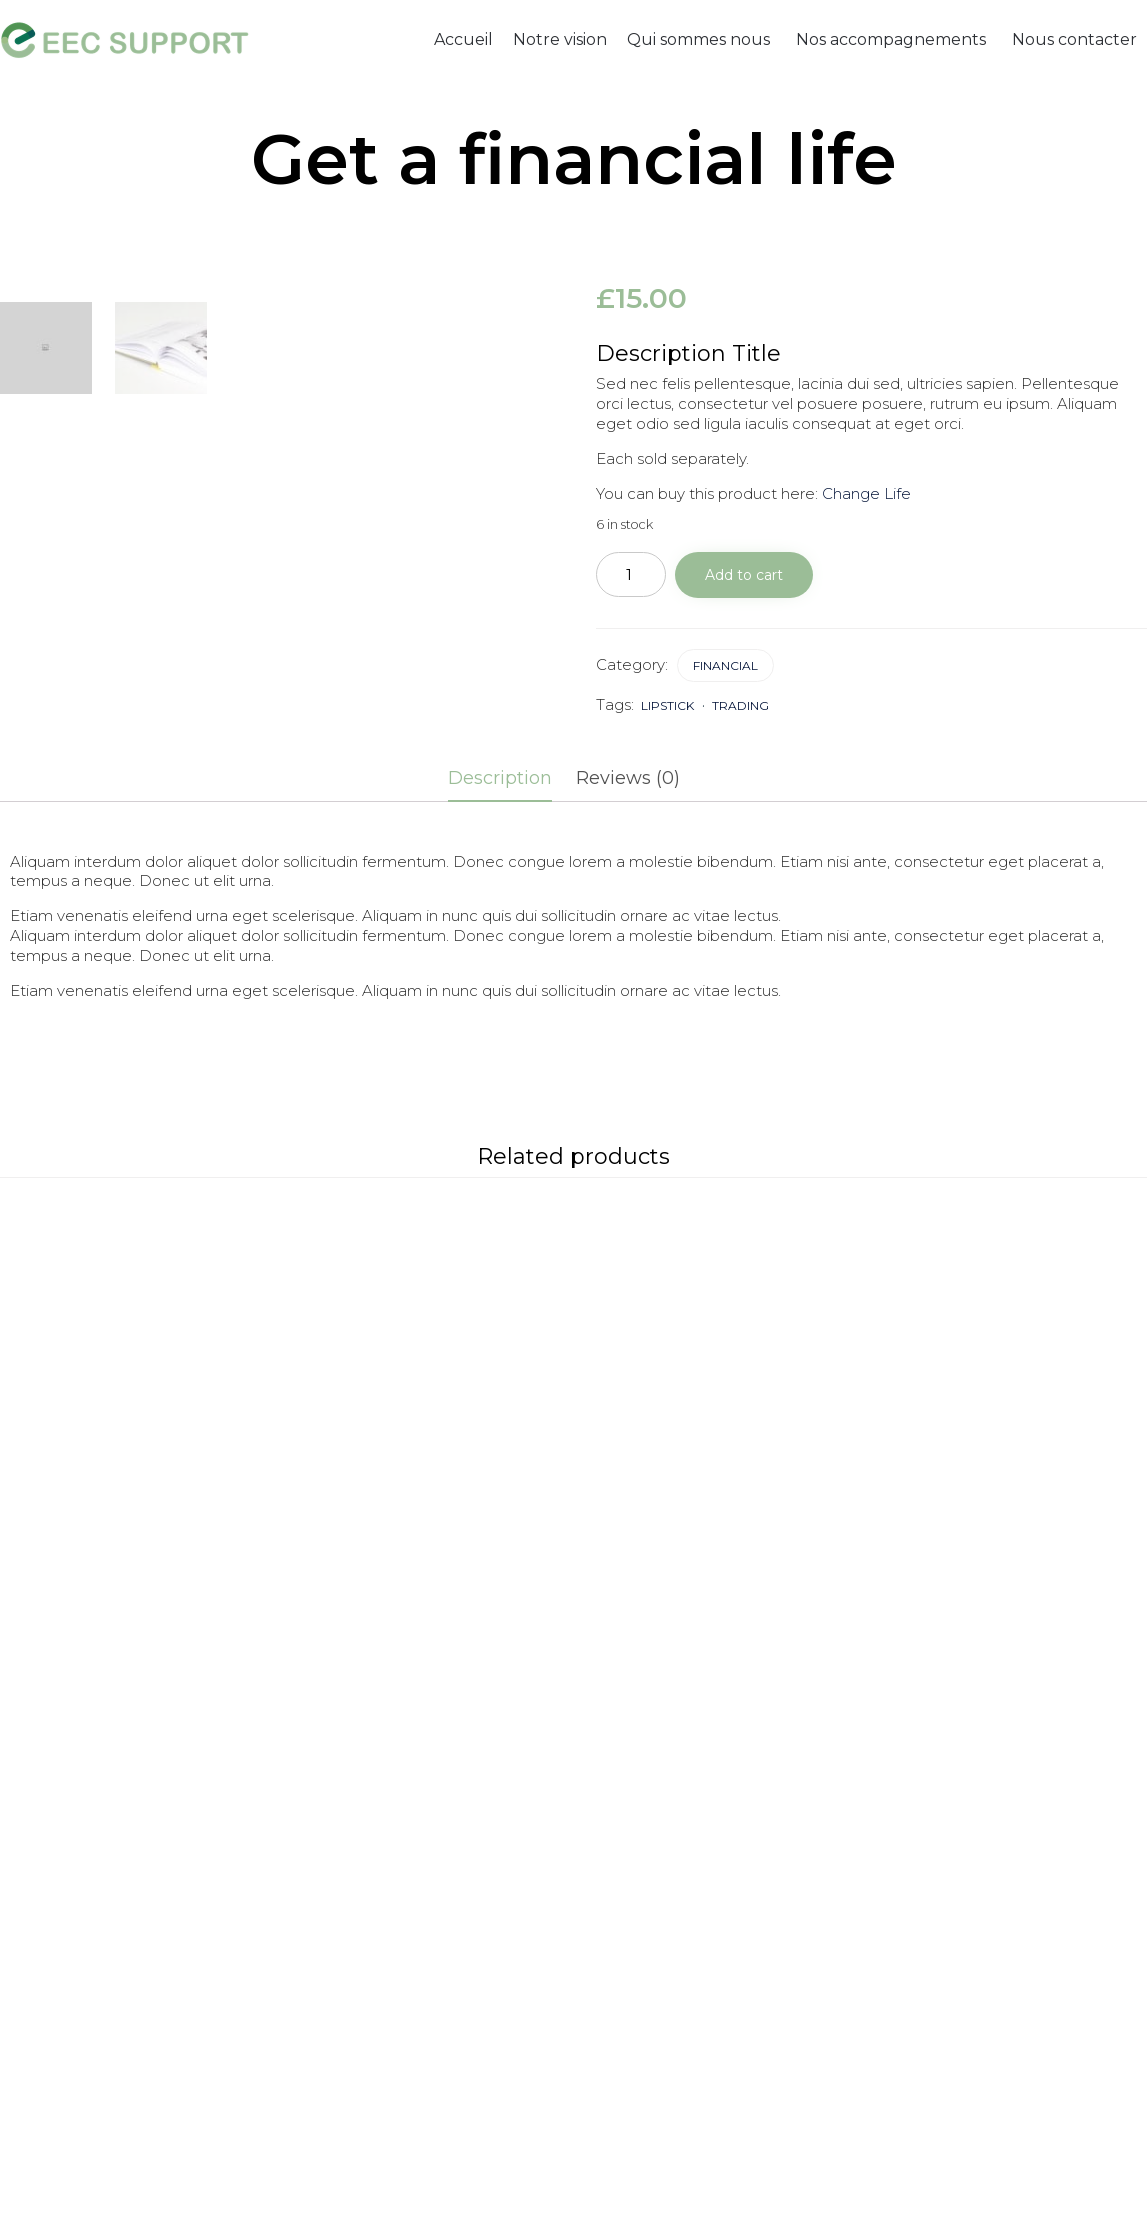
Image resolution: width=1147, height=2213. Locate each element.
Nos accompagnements (891, 39)
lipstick (667, 705)
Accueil (463, 39)
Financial (725, 665)
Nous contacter (1074, 39)
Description (500, 778)
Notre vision (560, 39)
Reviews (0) (628, 778)
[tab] (510, 780)
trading (740, 705)
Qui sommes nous (698, 39)
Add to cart (744, 575)
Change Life (866, 493)
